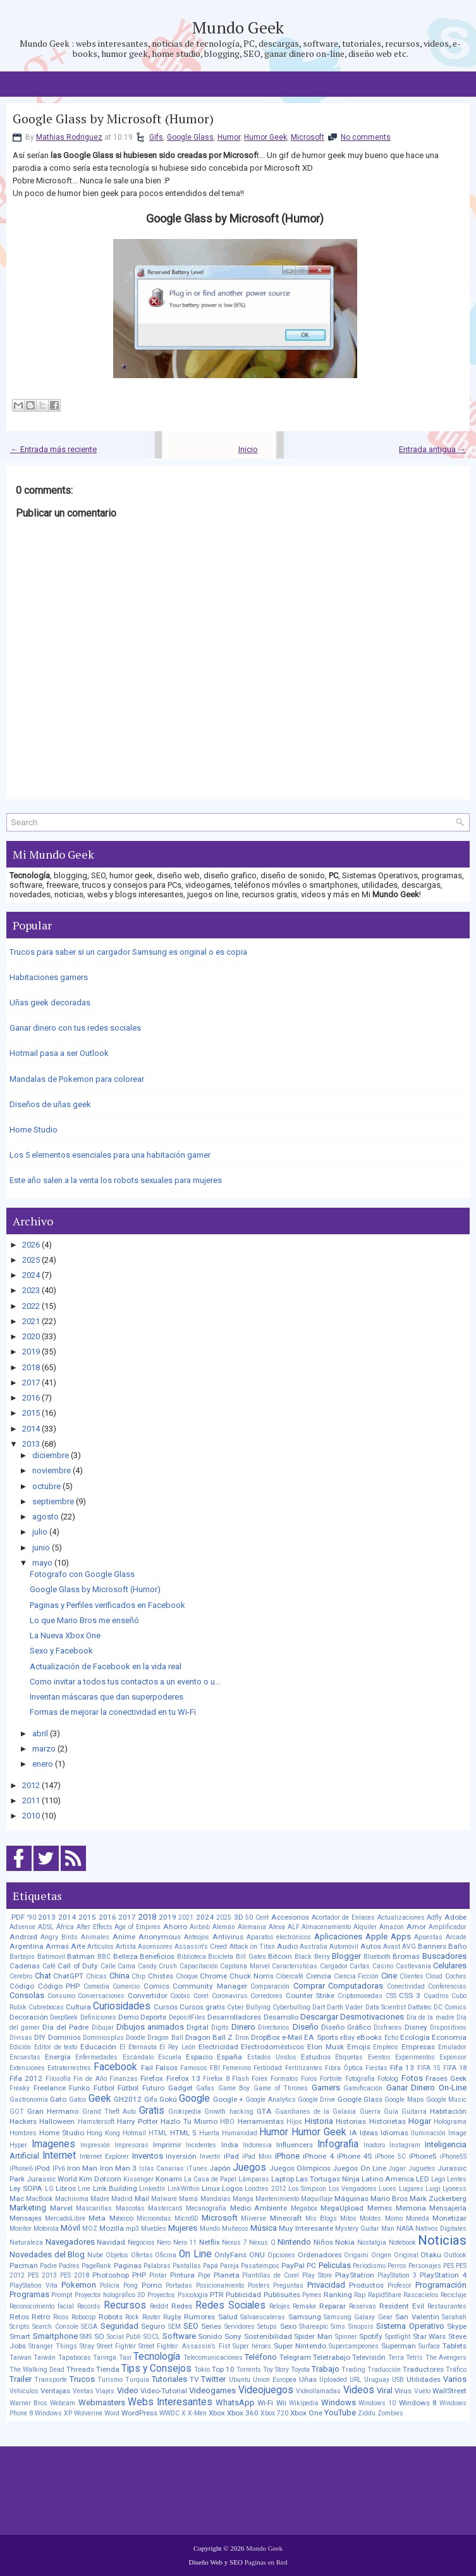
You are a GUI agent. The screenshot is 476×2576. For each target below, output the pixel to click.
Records (89, 2306)
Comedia (96, 1986)
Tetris (414, 2357)
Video (127, 2390)
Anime (124, 1936)
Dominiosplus (103, 2037)
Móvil (70, 2228)
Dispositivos (448, 2027)
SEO (190, 2326)
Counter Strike (310, 1995)
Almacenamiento (326, 1927)
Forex (259, 2079)
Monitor (20, 2228)
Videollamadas (318, 2391)
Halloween (57, 2121)
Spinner (346, 2337)
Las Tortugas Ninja (328, 2178)
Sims (338, 2326)
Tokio (202, 2369)
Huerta (209, 2133)
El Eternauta (138, 2047)
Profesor (400, 2285)
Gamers (326, 2087)
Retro (41, 2316)
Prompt (61, 2295)
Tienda (107, 2369)
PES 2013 (42, 2275)
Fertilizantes (303, 2068)
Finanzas (123, 2079)
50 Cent (257, 1917)
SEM (174, 2326)
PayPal (293, 2265)
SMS (86, 2337)
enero (42, 1764)
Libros (66, 2188)
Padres (69, 2266)
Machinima (71, 2199)
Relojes (279, 2306)
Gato (58, 2099)
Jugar (397, 2168)
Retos (19, 2316)
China (119, 1975)
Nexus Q (262, 2242)
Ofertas (142, 2255)
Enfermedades (96, 2057)
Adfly (434, 1917)
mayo (42, 1562)
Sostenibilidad (268, 2336)
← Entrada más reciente (53, 449)
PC (311, 2265)
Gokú (168, 2099)
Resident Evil (401, 2306)
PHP (139, 2275)
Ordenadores (320, 2254)
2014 (31, 1428)
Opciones (281, 2255)
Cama (126, 1966)
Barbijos (22, 1957)
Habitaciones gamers (48, 977)
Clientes (412, 1976)
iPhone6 (21, 2168)
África (65, 1927)
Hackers (23, 2121)
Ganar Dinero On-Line (426, 2087)
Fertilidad (267, 2068)
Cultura (78, 2007)
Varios (455, 2379)
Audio (287, 1946)
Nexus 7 (234, 2242)
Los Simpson (307, 2189)
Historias (351, 2121)
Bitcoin (280, 1956)
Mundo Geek (238, 27)
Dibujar (103, 2027)
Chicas (96, 1976)
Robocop (83, 2317)
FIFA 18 (455, 2068)
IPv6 (58, 2168)
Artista (126, 1946)
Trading (353, 2369)
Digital (197, 2027)
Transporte (50, 2380)
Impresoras (131, 2145)
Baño (457, 1946)
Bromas (406, 1956)
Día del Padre (65, 2027)
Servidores (239, 2326)
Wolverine (88, 2413)
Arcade (456, 1937)
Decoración (28, 2017)
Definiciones (98, 2017)
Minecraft (286, 2218)
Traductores (423, 2369)
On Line (195, 2254)
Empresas (418, 2046)
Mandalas (215, 2199)
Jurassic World (52, 2178)
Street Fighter (116, 2346)
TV (194, 2379)
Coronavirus (230, 1996)
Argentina (26, 1946)
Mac (16, 2198)
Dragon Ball (165, 2037)
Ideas (369, 2132)
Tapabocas (74, 2357)
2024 (31, 1275)
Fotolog (387, 2079)
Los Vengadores (353, 2189)
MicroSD (186, 2218)
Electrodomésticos (272, 2046)
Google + (228, 2099)
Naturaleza (26, 2242)
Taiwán (45, 2357)
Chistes (160, 1976)
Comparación (270, 1986)
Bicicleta (220, 1957)
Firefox (151, 2078)
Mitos (348, 2218)
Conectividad (406, 1986)
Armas (57, 1946)
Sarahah (454, 2317)
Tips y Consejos (156, 2368)
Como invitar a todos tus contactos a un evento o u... (125, 1681)
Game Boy (234, 2088)
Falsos (167, 2067)
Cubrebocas (46, 2007)
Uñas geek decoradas (49, 1002)
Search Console (55, 2326)
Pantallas (187, 2266)
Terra (396, 2357)
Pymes (312, 2295)
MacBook (39, 2199)
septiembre (53, 1501)
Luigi (433, 2189)
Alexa (277, 1927)
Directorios (274, 2027)
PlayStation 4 (443, 2275)
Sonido (210, 2336)
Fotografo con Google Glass (82, 1574)
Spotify (370, 2336)
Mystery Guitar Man (364, 2228)
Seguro (153, 2326)
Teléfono (261, 2357)
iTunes (196, 2168)
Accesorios (290, 1917)
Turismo (110, 2380)
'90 (31, 1917)
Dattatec (420, 2007)
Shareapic (313, 2326)
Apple (376, 1936)
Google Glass (190, 137)
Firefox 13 (183, 2078)
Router (151, 2317)
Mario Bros (389, 2198)
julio (39, 1531)
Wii (281, 2402)
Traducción (384, 2369)
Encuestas (24, 2057)
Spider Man (313, 2336)
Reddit (159, 2306)
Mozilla (111, 2228)
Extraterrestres (69, 2068)
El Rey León (177, 2047)
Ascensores (155, 1946)
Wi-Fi (265, 2402)
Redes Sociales (230, 2305)
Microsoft (307, 137)
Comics (156, 1986)
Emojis (358, 2046)
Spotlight (397, 2337)
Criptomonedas (360, 1996)
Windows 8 (418, 2402)
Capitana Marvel (245, 1966)
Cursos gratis (202, 2007)
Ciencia (318, 1976)
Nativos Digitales (441, 2228)
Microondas (154, 2218)
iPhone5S (453, 2156)
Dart (318, 2007)
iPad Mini (257, 2156)
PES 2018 (74, 2275)
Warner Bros (28, 2403)
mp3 (132, 2228)
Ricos (61, 2317)
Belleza (125, 1956)
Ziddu (366, 2413)
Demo (128, 2017)
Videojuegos (265, 2390)
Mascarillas (94, 2208)
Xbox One (306, 2412)
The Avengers (446, 2357)
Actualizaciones (401, 1917)
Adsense (22, 1927)
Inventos (147, 2156)
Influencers (294, 2144)
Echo (391, 2037)
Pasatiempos (260, 2266)
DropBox (265, 2037)
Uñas (308, 2379)
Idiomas (394, 2132)
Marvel (61, 2208)
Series (211, 2326)
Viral (385, 2390)
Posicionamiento (220, 2285)
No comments (366, 137)
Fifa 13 (402, 2067)
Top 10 (223, 2369)
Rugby (172, 2317)
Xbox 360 (243, 2412)
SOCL (151, 2337)
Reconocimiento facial (41, 2306)
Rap (359, 2295)
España (229, 2056)
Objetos (117, 2255)
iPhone (287, 2156)
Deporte (153, 2017)
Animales (95, 1937)
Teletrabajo (331, 2357)
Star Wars (429, 2336)
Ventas (83, 2391)
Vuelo (422, 2391)
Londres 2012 (265, 2189)
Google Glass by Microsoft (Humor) (113, 119)
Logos (232, 2188)
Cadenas (24, 1965)
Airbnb (200, 1927)
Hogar (419, 2121)
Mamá (188, 2199)
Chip (138, 1976)
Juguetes (422, 2168)
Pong (130, 2285)
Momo (394, 2218)
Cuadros (436, 1996)
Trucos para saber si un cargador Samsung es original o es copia (128, 952)
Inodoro (374, 2145)
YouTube (340, 2412)
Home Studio (33, 1129)
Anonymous (159, 1936)
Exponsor (453, 2057)
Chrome (213, 1976)
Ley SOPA (25, 2188)
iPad (231, 2156)
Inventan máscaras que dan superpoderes (106, 1697)
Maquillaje (317, 2199)
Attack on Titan (252, 1946)
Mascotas (130, 2208)
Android (23, 1936)
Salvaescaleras (262, 2317)
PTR (217, 2294)
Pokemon (78, 2285)
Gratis (151, 2110)
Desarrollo (281, 2017)
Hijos (294, 2122)
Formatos (284, 2079)
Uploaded (333, 2380)
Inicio (248, 449)
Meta (97, 2218)
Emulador (452, 2047)
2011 (31, 1800)
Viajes (104, 2391)
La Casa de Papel (210, 2179)
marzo (44, 1748)
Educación (98, 2046)
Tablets (454, 2345)
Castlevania (413, 1966)
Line (84, 2189)
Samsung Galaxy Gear (358, 2317)
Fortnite (331, 2079)
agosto (45, 1516)
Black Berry (312, 1957)
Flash (240, 2079)
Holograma (450, 2122)
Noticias (442, 2240)
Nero (164, 2242)
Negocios (141, 2242)
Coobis (180, 1996)
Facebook (115, 2067)
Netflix (209, 2242)
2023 (31, 1290)
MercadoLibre (65, 2218)
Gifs (156, 137)
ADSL (46, 1927)
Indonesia (257, 2145)
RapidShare (384, 2295)
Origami (356, 2255)
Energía (58, 2056)
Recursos (125, 2305)
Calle (108, 1966)
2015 (31, 1413)
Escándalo (138, 2057)
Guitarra (414, 2111)
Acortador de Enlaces (343, 1917)
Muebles (153, 2228)
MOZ (89, 2228)
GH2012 (128, 2099)
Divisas (20, 2037)
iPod (42, 2168)
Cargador (334, 1966)
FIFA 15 (429, 2068)
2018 (31, 1367)
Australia (313, 1946)
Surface (429, 2346)
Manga (243, 2199)
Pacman (23, 2265)
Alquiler (365, 1927)
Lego (438, 2179)
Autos (370, 1946)
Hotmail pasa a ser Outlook (59, 1053)
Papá (210, 2266)
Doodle (135, 2037)
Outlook (455, 2255)
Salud (228, 2316)
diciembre (50, 1455)
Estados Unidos (271, 2057)
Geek (99, 2098)
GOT (16, 2111)
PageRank (96, 2266)
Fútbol (128, 2087)
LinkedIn (152, 2189)
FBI (215, 2068)
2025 (31, 1260)
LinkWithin (184, 2189)
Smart (19, 2336)
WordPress (139, 2412)
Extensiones (27, 2068)
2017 (31, 1382)
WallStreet (449, 2390)
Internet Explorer (104, 2156)
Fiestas (376, 2068)
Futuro (153, 2087)
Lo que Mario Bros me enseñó (84, 1620)
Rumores (199, 2316)
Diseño (306, 2027)
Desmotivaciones (372, 2016)
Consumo (61, 1996)
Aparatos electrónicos (279, 1937)
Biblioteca (191, 1957)
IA (353, 2132)
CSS (391, 1996)
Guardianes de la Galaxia (316, 2111)
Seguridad (119, 2326)
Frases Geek (446, 2078)
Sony (232, 2336)
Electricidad (218, 2046)
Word (111, 2413)
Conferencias (447, 1986)
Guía (391, 2111)
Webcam (62, 2403)
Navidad (111, 2242)
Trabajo (325, 2369)
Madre (99, 2199)
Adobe (455, 1917)
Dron (242, 2037)
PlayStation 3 (397, 2275)
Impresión (95, 2145)
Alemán (223, 1927)
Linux (211, 2188)
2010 (31, 1815)
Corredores (266, 1996)
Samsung (304, 2316)
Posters (259, 2285)
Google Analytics (270, 2099)
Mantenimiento (277, 2199)
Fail (147, 2067)
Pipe (204, 2275)
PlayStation (354, 2275)
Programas (29, 2294)
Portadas (179, 2285)
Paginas (128, 2265)
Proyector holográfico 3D (110, 2295)
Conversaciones (101, 1996)
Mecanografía (206, 2208)
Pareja (229, 2266)
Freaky (19, 2088)
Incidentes (201, 2145)
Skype (457, 2326)
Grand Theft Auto (109, 2111)
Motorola (46, 2228)
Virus (403, 2390)
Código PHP (59, 1986)
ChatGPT (68, 1976)
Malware (164, 2199)
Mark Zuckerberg (438, 2198)
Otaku (430, 2254)
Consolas (26, 1995)
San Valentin (417, 2316)
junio (41, 1547)
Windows (338, 2402)
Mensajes (25, 2218)
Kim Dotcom (100, 2178)
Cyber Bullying (249, 2007)
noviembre (51, 1470)
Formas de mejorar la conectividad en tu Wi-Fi (113, 1712)
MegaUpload (341, 2208)
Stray (87, 2346)
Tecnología (156, 2356)
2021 (31, 1321)
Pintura (182, 2275)
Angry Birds (59, 1937)
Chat (43, 1975)
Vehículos (24, 2391)
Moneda (417, 2218)
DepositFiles (187, 2017)
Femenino (237, 2068)
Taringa (104, 2357)
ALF (294, 1927)
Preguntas (288, 2285)
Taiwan (20, 2357)
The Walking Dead (36, 2369)
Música (263, 2228)
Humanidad (239, 2133)
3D (238, 1917)
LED (422, 2178)
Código (21, 1986)
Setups (267, 2326)
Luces (387, 2189)
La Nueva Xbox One (65, 1635)
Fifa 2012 (25, 2078)
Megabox (304, 2208)
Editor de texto (56, 2047)
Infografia (337, 2144)
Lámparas (253, 2179)
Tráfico (456, 2369)
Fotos (412, 2078)
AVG (409, 1946)
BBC (104, 1957)
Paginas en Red (266, 2562)
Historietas (387, 2121)
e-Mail (292, 2037)
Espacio (199, 2056)
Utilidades (423, 2379)
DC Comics (450, 2007)
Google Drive (316, 2099)
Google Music (446, 2099)
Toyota (300, 2369)
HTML (158, 2133)
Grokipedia (184, 2111)
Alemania (252, 1927)
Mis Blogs (321, 2218)
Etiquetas (349, 2057)
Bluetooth (377, 1957)
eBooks (369, 2037)
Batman (81, 1956)
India (229, 2144)
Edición (20, 2047)
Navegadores (70, 2242)
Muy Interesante (306, 2228)
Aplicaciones (338, 1936)
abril (40, 1733)
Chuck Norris (251, 1976)
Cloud (433, 1976)
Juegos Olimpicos (300, 2168)
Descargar (319, 2016)
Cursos (166, 2007)
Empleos (385, 2047)
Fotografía (360, 2079)
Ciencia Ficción (356, 1976)
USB (398, 2380)
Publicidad (243, 2294)
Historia (319, 2121)
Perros (397, 2266)
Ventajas (55, 2390)
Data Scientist (385, 2007)
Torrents (248, 2369)
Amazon (391, 1927)
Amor (416, 1926)
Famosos (193, 2068)
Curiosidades (121, 2006)
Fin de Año (90, 2079)
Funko (79, 2087)
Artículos (100, 1946)
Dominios (64, 2037)
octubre (46, 1486)
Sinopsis (361, 2326)
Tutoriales (169, 2379)
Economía (449, 2037)
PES (448, 2266)
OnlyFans (230, 2254)
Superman (398, 2345)
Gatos (78, 2099)
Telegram (295, 2357)
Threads (80, 2369)
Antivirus (227, 1936)
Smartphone (55, 2336)
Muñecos (235, 2228)
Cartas (360, 1966)
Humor (228, 137)
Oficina (165, 2255)
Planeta (227, 2275)
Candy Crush (158, 1966)
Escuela (169, 2057)
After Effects (94, 1927)
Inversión (181, 2156)
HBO (227, 2122)
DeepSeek (64, 2017)
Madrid (122, 2199)
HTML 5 (183, 2132)
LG (49, 2189)
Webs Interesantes (170, 2402)
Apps (401, 1936)
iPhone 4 (318, 2156)
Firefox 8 (216, 2079)
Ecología (415, 2037)
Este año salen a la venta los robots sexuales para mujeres (115, 1180)
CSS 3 (409, 1995)
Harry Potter (137, 2121)
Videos (358, 2390)
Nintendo (294, 2242)
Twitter (213, 2379)
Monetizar (449, 2218)
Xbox (217, 2412)
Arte (78, 1946)
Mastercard (165, 2208)
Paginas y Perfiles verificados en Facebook (107, 1605)
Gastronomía (28, 2099)
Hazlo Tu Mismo (189, 2121)
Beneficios (157, 1956)
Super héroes (252, 2346)
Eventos (379, 2057)
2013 (31, 1444)
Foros (309, 2079)
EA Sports (321, 2037)
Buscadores (444, 1956)
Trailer (20, 2379)
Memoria (411, 2208)
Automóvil (343, 1946)
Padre (48, 2266)
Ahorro (175, 1926)
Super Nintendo (300, 2345)
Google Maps (404, 2099)
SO (99, 2336)
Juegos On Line (359, 2168)
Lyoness (454, 2189)
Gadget (180, 2087)
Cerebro (20, 1976)
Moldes (370, 2218)
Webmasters (101, 2402)
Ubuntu (239, 2380)
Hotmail (134, 2133)
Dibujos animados (150, 2027)
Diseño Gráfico (346, 2027)
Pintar (158, 2275)
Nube (95, 2255)
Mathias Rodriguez (69, 137)
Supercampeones (354, 2346)
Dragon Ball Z (209, 2037)
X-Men (197, 2413)
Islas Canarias (161, 2168)
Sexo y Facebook (61, 1650)
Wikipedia (304, 2403)
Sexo (288, 2326)
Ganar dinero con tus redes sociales (75, 1028)
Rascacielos (421, 2295)
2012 (31, 1785)
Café (49, 1966)
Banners (432, 1946)
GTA (264, 2111)
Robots (111, 2316)
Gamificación (362, 2088)
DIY (40, 2037)
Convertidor (148, 1995)
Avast (391, 1946)
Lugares (411, 2189)
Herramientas (261, 2121)
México (121, 2218)
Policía (109, 2285)
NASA (404, 2228)
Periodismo (369, 2266)
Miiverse (253, 2218)
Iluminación (428, 2133)
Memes (379, 2208)
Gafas (205, 2088)
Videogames (212, 2390)
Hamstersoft (96, 2122)
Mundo (210, 2228)
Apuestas (428, 1937)
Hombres (23, 2133)
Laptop (282, 2178)
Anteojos (196, 1937)
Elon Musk (325, 2046)
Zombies (390, 2413)
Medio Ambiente (259, 2208)
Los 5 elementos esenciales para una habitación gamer (110, 1155)
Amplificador (448, 1927)
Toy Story (276, 2369)
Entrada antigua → (432, 449)
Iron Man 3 (118, 2168)
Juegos (249, 2167)
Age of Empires (137, 1927)
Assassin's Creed (200, 1946)
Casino (382, 1966)
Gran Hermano (52, 2111)
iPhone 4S (354, 2156)
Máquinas (351, 2198)
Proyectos (161, 2295)
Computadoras (355, 1985)
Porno (152, 2285)
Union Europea (274, 2380)
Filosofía (58, 2079)
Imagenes (53, 2144)
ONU (257, 2254)
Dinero (243, 2027)
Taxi (125, 2357)
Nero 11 (185, 2242)
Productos (366, 2285)
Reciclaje (454, 2295)
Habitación (448, 2111)
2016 (31, 1397)
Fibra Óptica (344, 2068)
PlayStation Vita (33, 2285)
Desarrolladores (234, 2017)
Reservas (362, 2306)
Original (406, 2255)
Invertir (210, 2156)
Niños (323, 2242)
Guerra (370, 2111)
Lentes (457, 2179)
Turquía (137, 2380)
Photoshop (110, 2275)
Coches (456, 1976)
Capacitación (199, 1966)
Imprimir (167, 2144)
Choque (187, 1976)
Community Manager (210, 1986)
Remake (304, 2306)
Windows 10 (377, 2403)
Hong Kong (103, 2133)
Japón (220, 2168)
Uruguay (376, 2380)
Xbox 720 (274, 2413)
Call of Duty (78, 1965)
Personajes (424, 2266)
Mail (142, 2198)
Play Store (317, 2275)
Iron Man (82, 2168)
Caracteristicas (294, 1966)
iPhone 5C (390, 2156)
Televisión (369, 2357)
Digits (220, 2027)
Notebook (402, 2242)
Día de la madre (430, 2017)
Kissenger (138, 2179)
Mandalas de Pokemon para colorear (76, 1079)
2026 (31, 1244)
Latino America (388, 2178)
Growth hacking (228, 2111)
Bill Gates (251, 1957)
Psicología (193, 2295)
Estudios (316, 2056)
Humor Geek (265, 137)
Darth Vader (345, 2007)
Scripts (19, 2326)
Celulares (450, 1965)
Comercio (126, 1986)
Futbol (104, 2087)
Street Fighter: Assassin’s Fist (183, 2346)
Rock (132, 2317)
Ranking (338, 2294)
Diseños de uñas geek (50, 1104)
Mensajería (448, 2208)
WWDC (169, 2413)
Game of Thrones (280, 2088)
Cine (389, 1975)
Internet (59, 2155)
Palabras (157, 2266)
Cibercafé (289, 1976)
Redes (181, 2306)
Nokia (345, 2242)
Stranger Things (52, 2346)
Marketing (27, 2207)
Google (194, 2098)
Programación (441, 2285)
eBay (347, 2037)
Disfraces (388, 2027)
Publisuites (282, 2294)
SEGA (89, 2326)
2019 (31, 1351)
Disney (416, 2027)
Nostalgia (371, 2242)
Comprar (309, 1985)
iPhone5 (423, 2156)
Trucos (82, 2379)
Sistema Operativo (410, 2326)
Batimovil (51, 1957)
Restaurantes (447, 2306)
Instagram (404, 2145)
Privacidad (326, 2285)
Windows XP (53, 2413)
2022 (31, 1306)
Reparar (332, 2306)
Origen (381, 2255)
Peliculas (335, 2265)
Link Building (115, 2188)
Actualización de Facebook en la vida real (105, 1666)
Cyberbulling (291, 2007)
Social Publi (124, 2337)
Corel (201, 1996)
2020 (31, 1336)
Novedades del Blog (47, 2254)
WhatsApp (235, 2402)
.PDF (17, 1917)
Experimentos (415, 2057)
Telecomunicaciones (213, 2357)
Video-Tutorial (163, 2390)
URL (356, 2380)
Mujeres (182, 2228)
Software (179, 2336)
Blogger (346, 1956)
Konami (169, 2178)
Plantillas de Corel (270, 2275)
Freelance (50, 2087)
